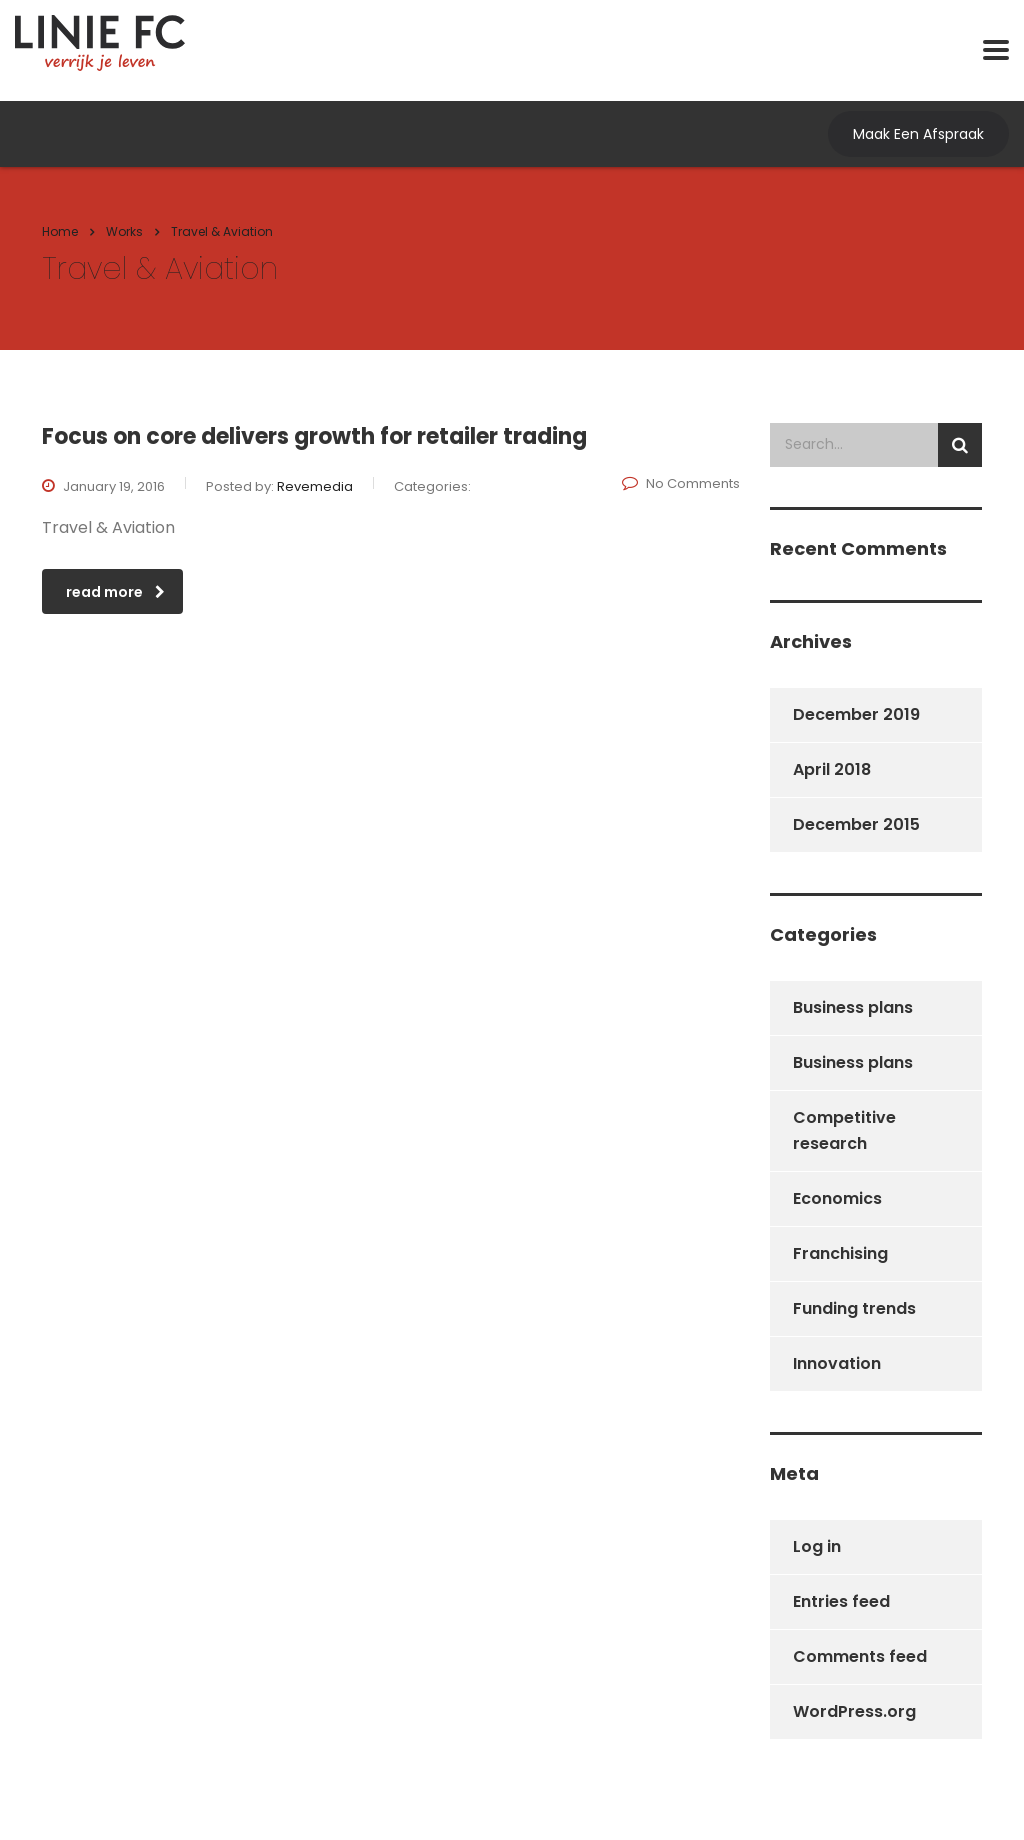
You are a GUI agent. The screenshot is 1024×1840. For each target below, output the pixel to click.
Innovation (837, 1363)
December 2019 (856, 714)
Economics (837, 1198)
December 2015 (856, 824)
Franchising (840, 1253)
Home (60, 231)
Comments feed (860, 1656)
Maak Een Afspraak (918, 134)
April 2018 (832, 769)
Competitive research (844, 1130)
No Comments (681, 483)
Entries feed (841, 1601)
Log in (817, 1546)
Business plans (853, 1007)
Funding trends (854, 1308)
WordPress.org (854, 1711)
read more (115, 592)
